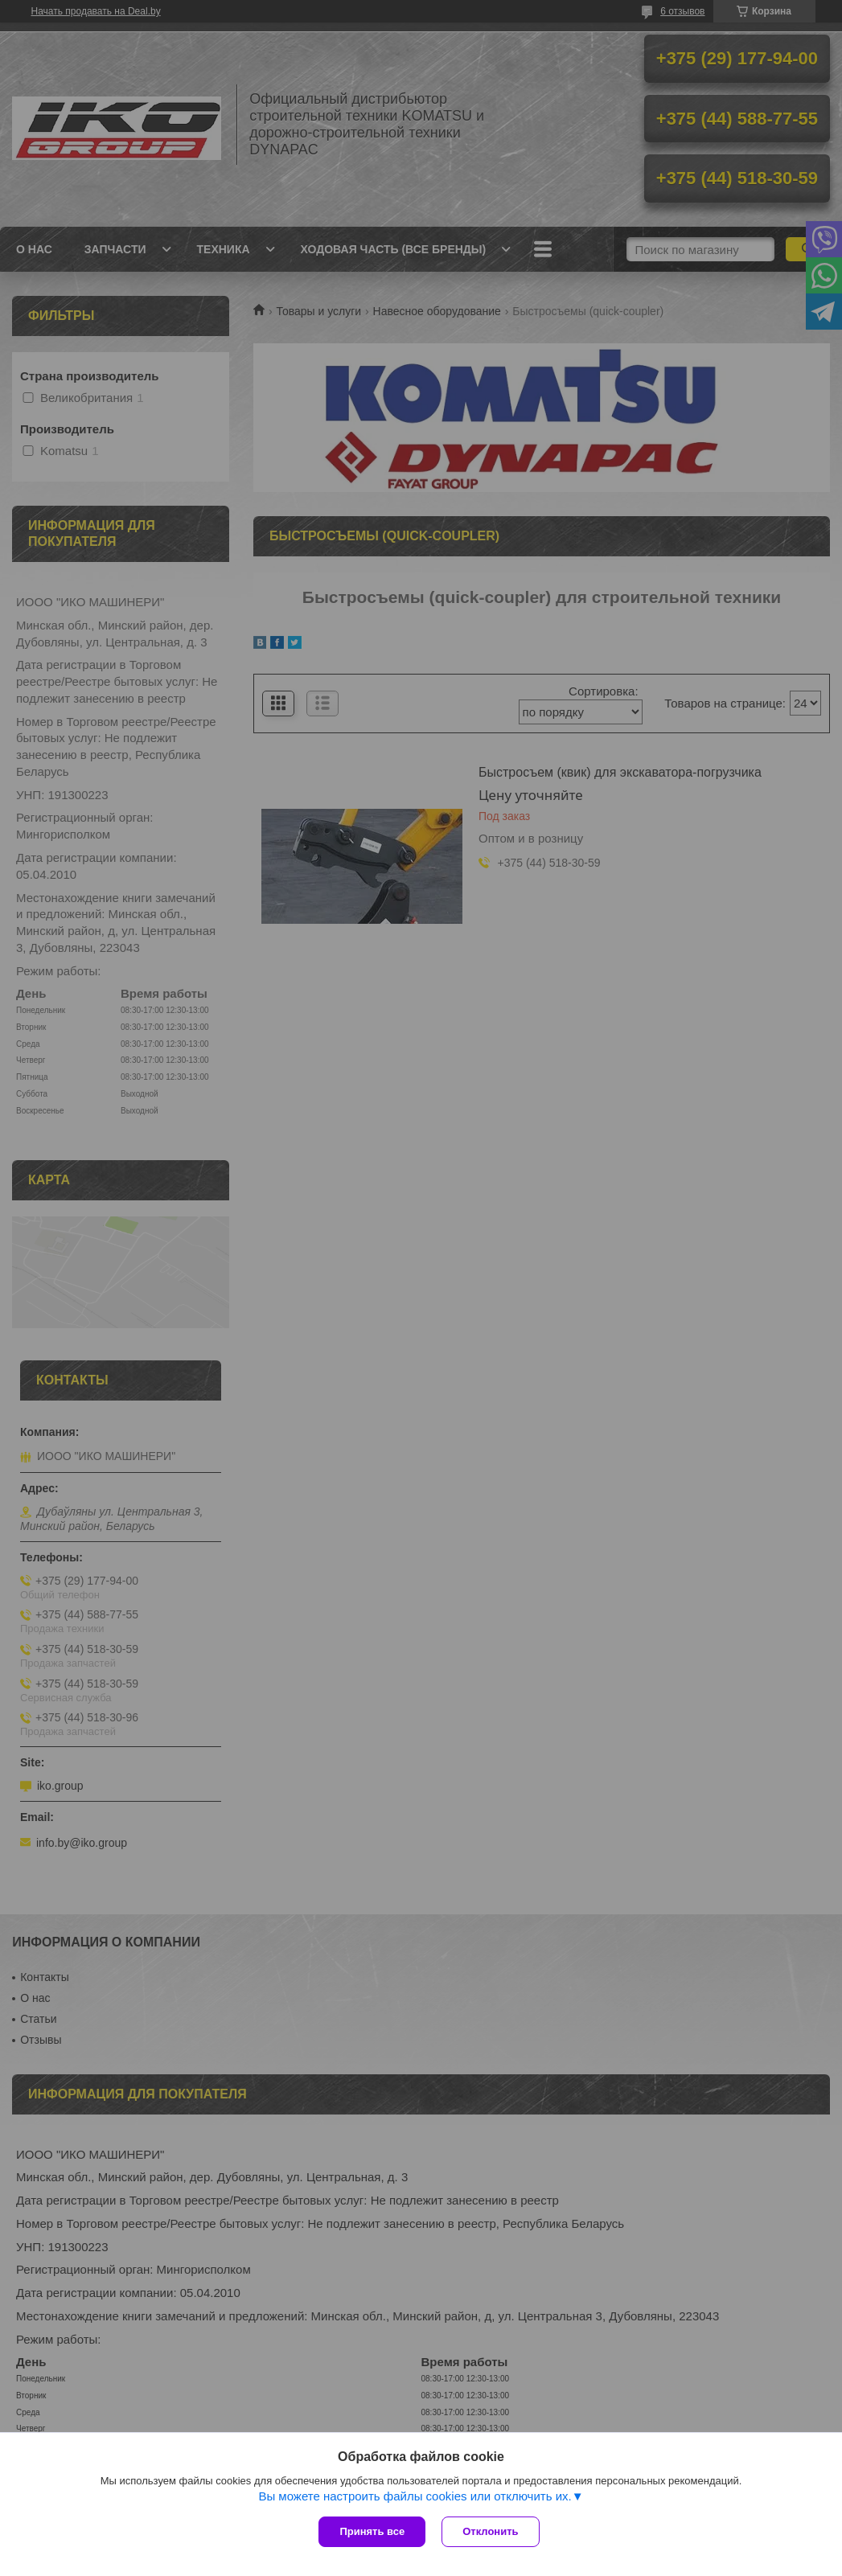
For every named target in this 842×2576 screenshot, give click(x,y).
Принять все (372, 2531)
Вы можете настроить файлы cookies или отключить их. (414, 2496)
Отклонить (490, 2531)
